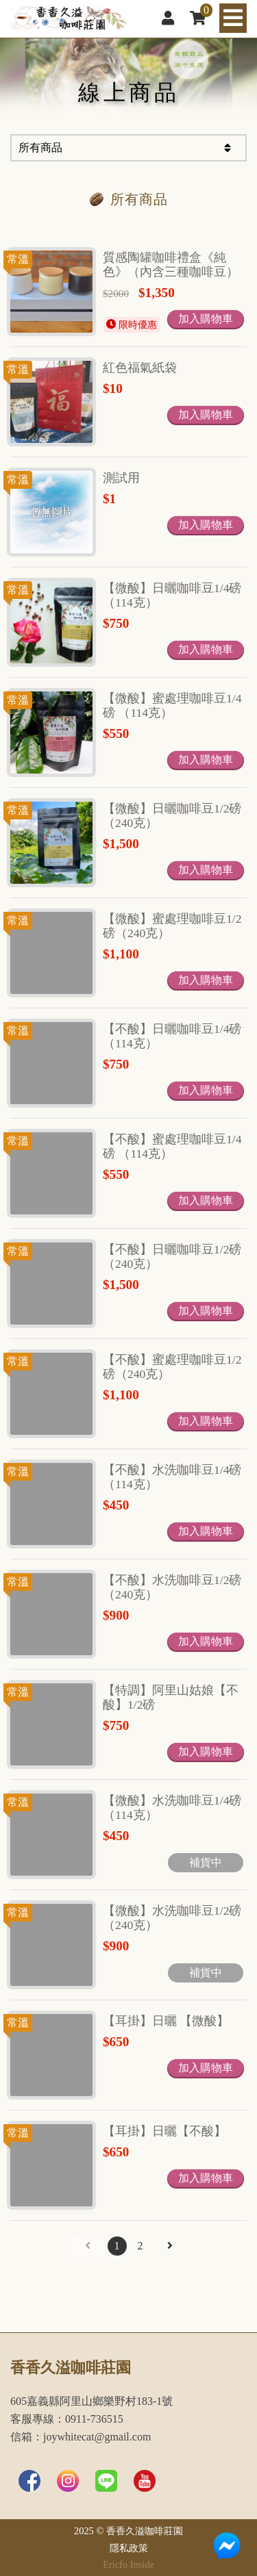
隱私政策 (129, 2548)
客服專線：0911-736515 (66, 2419)
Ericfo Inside (128, 2564)
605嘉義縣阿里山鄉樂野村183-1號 (91, 2401)
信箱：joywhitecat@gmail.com (80, 2437)
